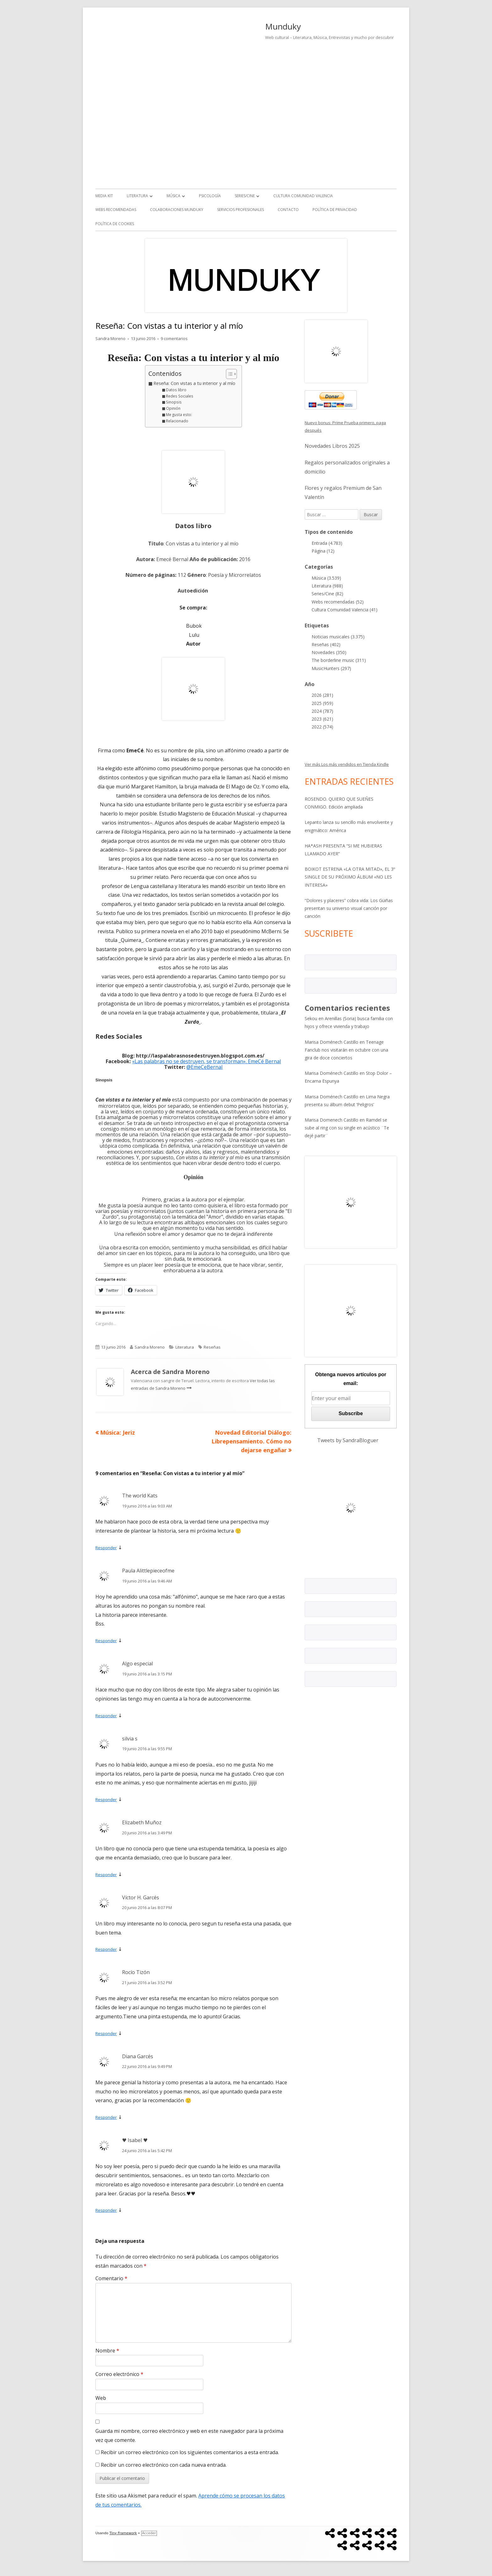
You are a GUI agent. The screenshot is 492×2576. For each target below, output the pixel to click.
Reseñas (212, 1347)
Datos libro (176, 389)
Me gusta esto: (179, 414)
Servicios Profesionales (240, 209)
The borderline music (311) (339, 660)
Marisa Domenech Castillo (331, 1120)
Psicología (210, 195)
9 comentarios (174, 338)
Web (100, 2398)
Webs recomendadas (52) (338, 602)
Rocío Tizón (136, 1972)
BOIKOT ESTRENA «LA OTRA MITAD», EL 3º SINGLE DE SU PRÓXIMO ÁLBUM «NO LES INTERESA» (350, 877)
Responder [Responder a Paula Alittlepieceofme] (106, 1640)
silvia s (129, 1738)
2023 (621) (322, 719)
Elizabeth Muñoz (142, 1822)
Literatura (137, 195)
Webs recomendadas (115, 209)
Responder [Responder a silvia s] (106, 1799)
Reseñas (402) (326, 644)
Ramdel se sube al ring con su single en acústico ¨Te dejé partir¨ (347, 1128)
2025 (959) (322, 703)
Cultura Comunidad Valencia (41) (344, 610)
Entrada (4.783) (327, 543)
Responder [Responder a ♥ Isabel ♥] (106, 2210)
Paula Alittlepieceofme (148, 1570)
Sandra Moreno (110, 338)
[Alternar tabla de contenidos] (228, 374)
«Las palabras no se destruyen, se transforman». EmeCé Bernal (206, 1061)
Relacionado (177, 421)
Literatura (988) (327, 586)
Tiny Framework (123, 2533)
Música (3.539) (326, 578)
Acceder (149, 2533)
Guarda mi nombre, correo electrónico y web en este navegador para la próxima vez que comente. (189, 2435)
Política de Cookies (114, 223)
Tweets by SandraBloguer (347, 1440)
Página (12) (323, 551)
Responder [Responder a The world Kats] (106, 1547)
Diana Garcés (137, 2056)
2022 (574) (322, 727)
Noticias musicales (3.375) (338, 637)
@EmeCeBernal (204, 1066)
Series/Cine (245, 195)
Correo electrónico (119, 2374)
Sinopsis (174, 402)
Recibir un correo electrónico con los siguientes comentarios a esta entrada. (190, 2452)
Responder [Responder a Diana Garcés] (106, 2117)
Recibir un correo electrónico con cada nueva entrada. (164, 2464)
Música (173, 195)
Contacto (288, 209)
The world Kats (140, 1495)
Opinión (173, 408)
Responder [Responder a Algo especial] (106, 1715)
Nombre (107, 2350)
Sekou (311, 1018)
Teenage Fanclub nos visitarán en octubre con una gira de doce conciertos (346, 1050)
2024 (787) (322, 711)
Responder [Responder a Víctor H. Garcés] (106, 1949)
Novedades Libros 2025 (332, 445)
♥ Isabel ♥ (135, 2140)
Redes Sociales (179, 396)
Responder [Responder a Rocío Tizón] (106, 2033)
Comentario (111, 2278)
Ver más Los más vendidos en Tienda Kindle (347, 764)
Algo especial (137, 1663)
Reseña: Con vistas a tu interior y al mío (194, 383)
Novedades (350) (329, 652)
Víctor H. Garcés (140, 1897)
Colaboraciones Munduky (176, 209)
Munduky (283, 26)
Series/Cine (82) (327, 594)
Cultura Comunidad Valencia (303, 195)
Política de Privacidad (335, 209)
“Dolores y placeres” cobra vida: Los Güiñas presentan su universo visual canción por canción (349, 908)
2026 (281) (322, 695)
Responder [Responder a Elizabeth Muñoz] (106, 1874)
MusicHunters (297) (331, 668)
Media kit (104, 195)
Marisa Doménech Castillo (331, 1042)
